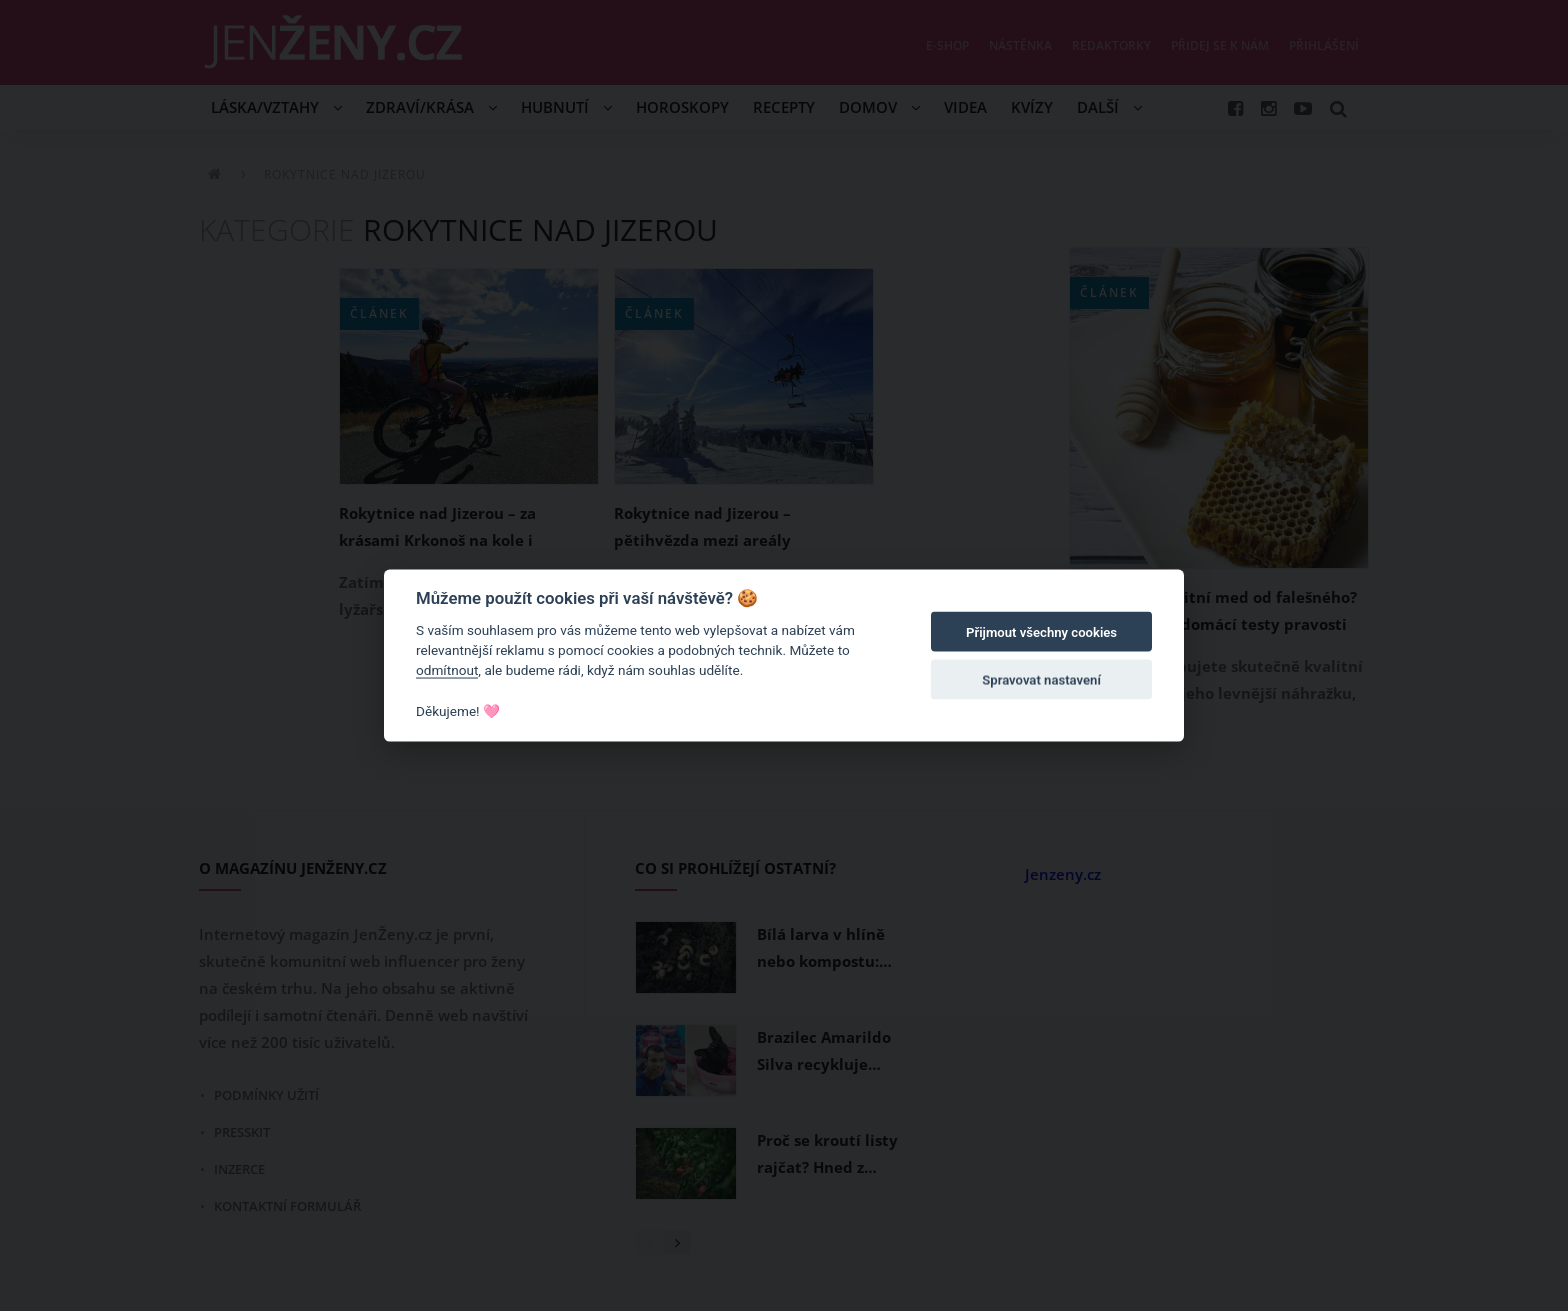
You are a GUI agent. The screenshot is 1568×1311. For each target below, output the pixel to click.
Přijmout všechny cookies (1041, 632)
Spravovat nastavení (1041, 680)
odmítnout (447, 670)
